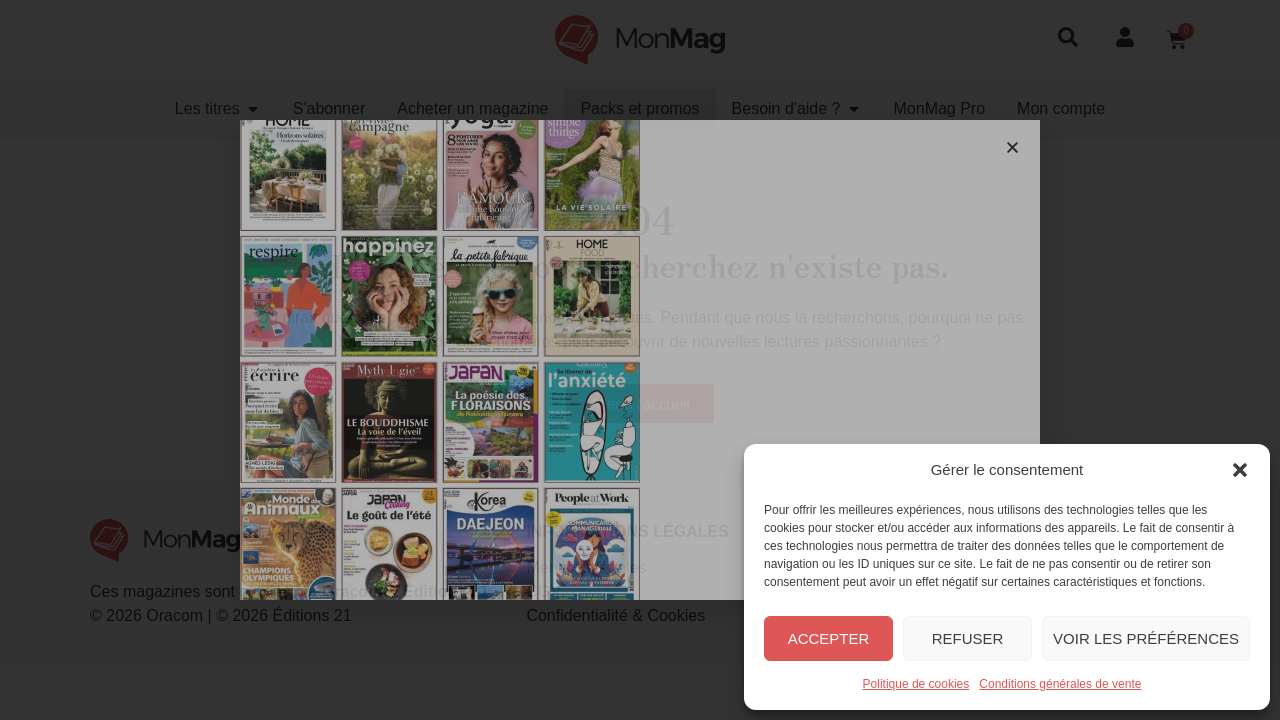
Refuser (968, 638)
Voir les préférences (1146, 638)
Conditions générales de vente (1060, 684)
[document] (640, 360)
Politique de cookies (916, 684)
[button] (1240, 470)
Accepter (829, 638)
